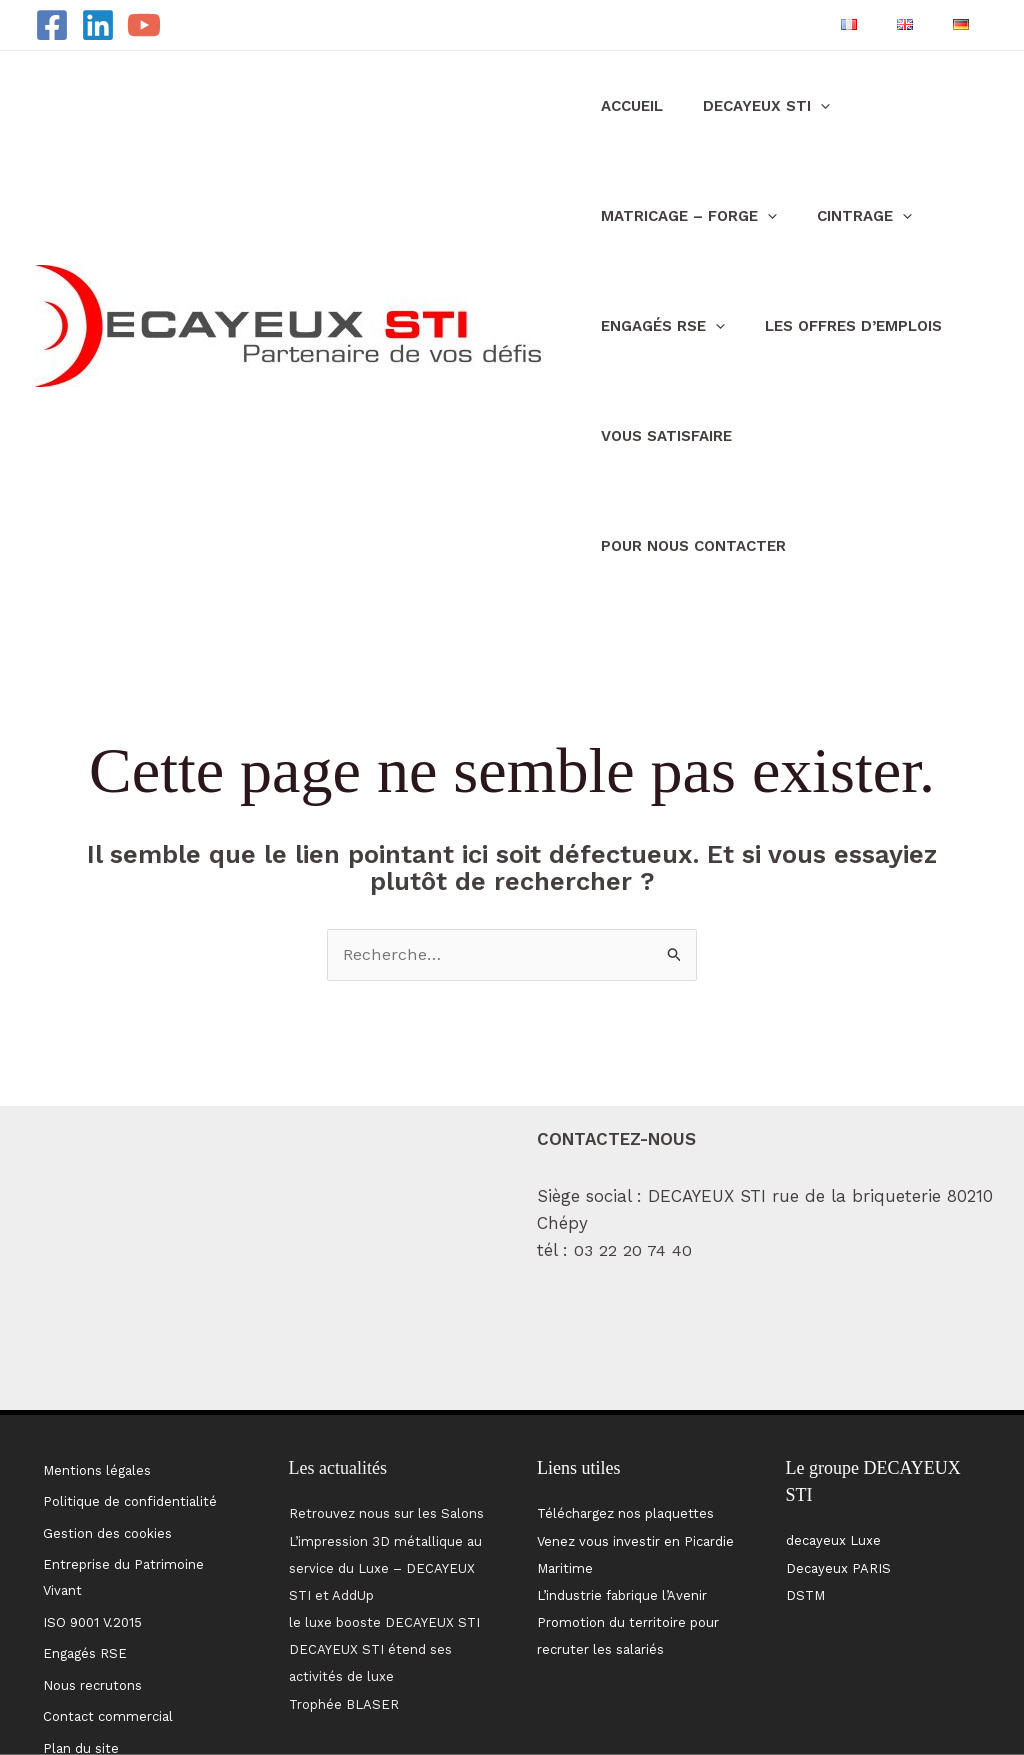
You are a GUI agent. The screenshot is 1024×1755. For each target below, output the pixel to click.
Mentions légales (94, 1359)
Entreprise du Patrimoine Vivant (120, 1455)
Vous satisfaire (656, 436)
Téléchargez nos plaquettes (625, 1404)
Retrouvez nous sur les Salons (386, 1404)
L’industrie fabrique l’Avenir (622, 1486)
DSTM (805, 1486)
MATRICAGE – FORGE (679, 216)
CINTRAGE (834, 216)
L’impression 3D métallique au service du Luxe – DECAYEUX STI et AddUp (385, 1459)
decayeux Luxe (833, 1431)
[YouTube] (144, 25)
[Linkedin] (98, 25)
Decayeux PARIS (838, 1459)
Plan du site (78, 1604)
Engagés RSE (653, 326)
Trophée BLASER (344, 1595)
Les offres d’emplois (823, 326)
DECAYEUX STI (736, 106)
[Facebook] (52, 25)
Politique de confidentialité (127, 1387)
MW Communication (965, 1696)
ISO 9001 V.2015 (89, 1495)
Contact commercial (105, 1577)
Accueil (622, 106)
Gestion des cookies (104, 1414)
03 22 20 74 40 (634, 1142)
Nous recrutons (89, 1550)
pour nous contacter (834, 436)
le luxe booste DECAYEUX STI (384, 1513)
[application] (790, 106)
